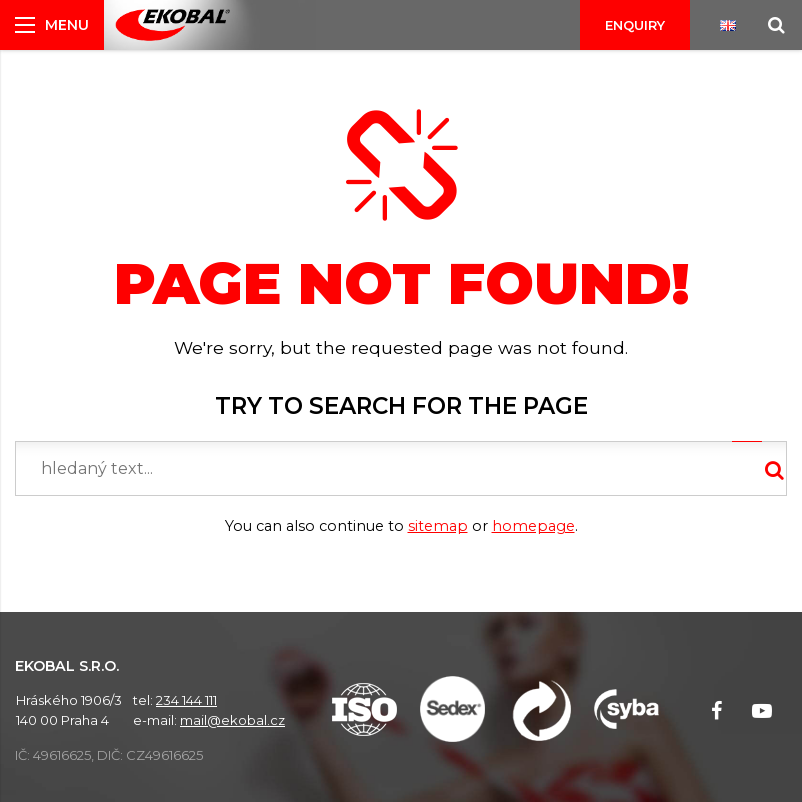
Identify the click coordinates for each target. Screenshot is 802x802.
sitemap (438, 526)
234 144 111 (186, 700)
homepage (533, 526)
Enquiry (635, 25)
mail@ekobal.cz (232, 720)
